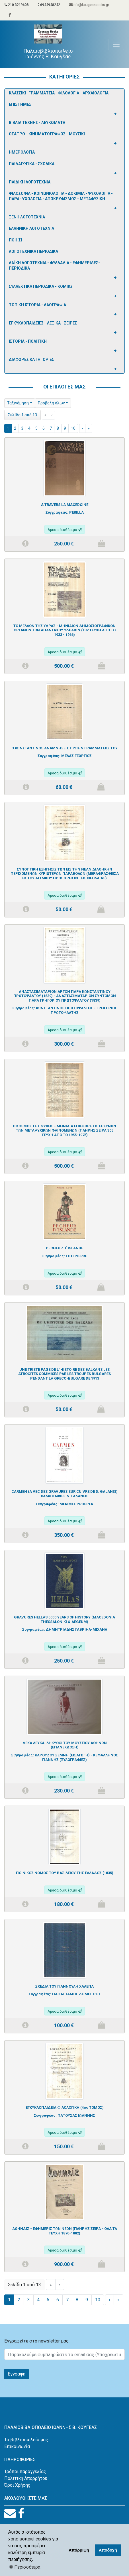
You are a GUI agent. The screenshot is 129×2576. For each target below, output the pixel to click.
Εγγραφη (16, 2374)
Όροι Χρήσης (17, 2485)
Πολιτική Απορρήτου (25, 2478)
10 (73, 428)
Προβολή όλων (51, 403)
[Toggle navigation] (116, 44)
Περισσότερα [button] (24, 2567)
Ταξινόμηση (18, 403)
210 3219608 (17, 5)
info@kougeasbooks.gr (89, 5)
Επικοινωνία (17, 2446)
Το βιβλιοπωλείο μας (26, 2439)
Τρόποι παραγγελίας (25, 2471)
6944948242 (49, 5)
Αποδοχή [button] (108, 2550)
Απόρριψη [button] (79, 2550)
